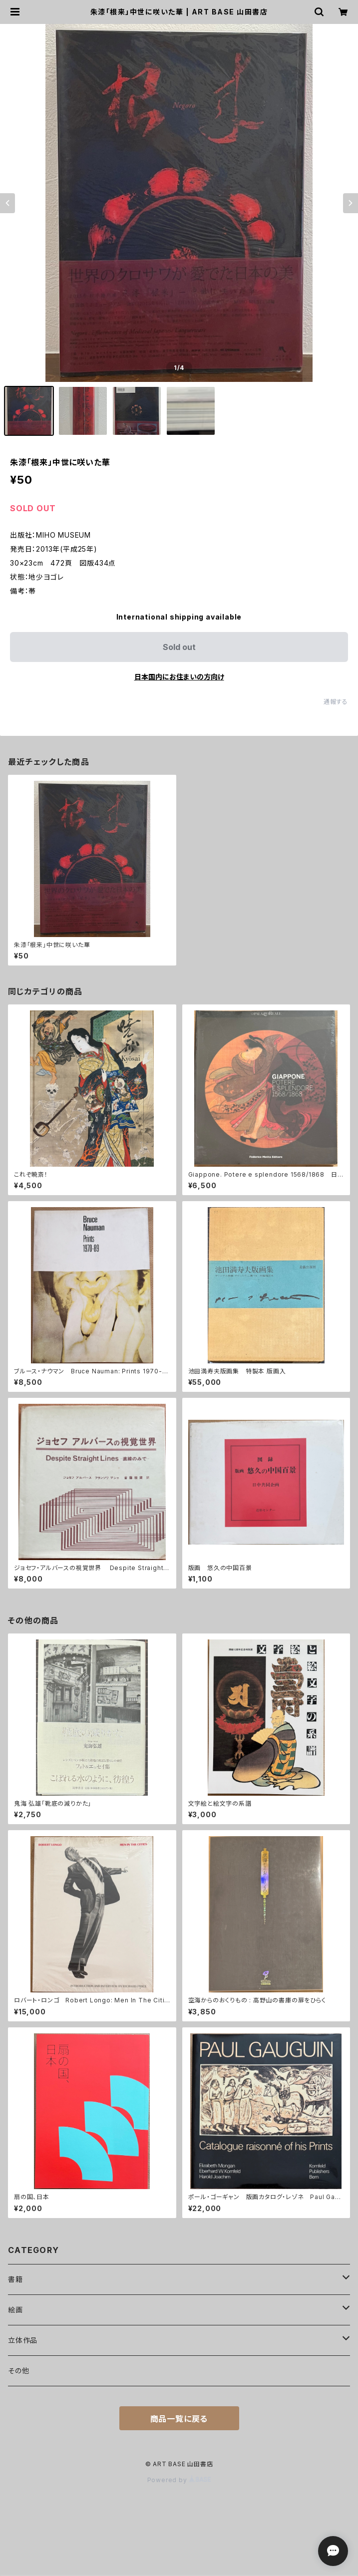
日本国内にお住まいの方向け (179, 676)
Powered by (179, 2480)
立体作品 (22, 2340)
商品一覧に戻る (179, 2419)
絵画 (15, 2309)
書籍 (15, 2279)
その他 (18, 2370)
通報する (336, 701)
